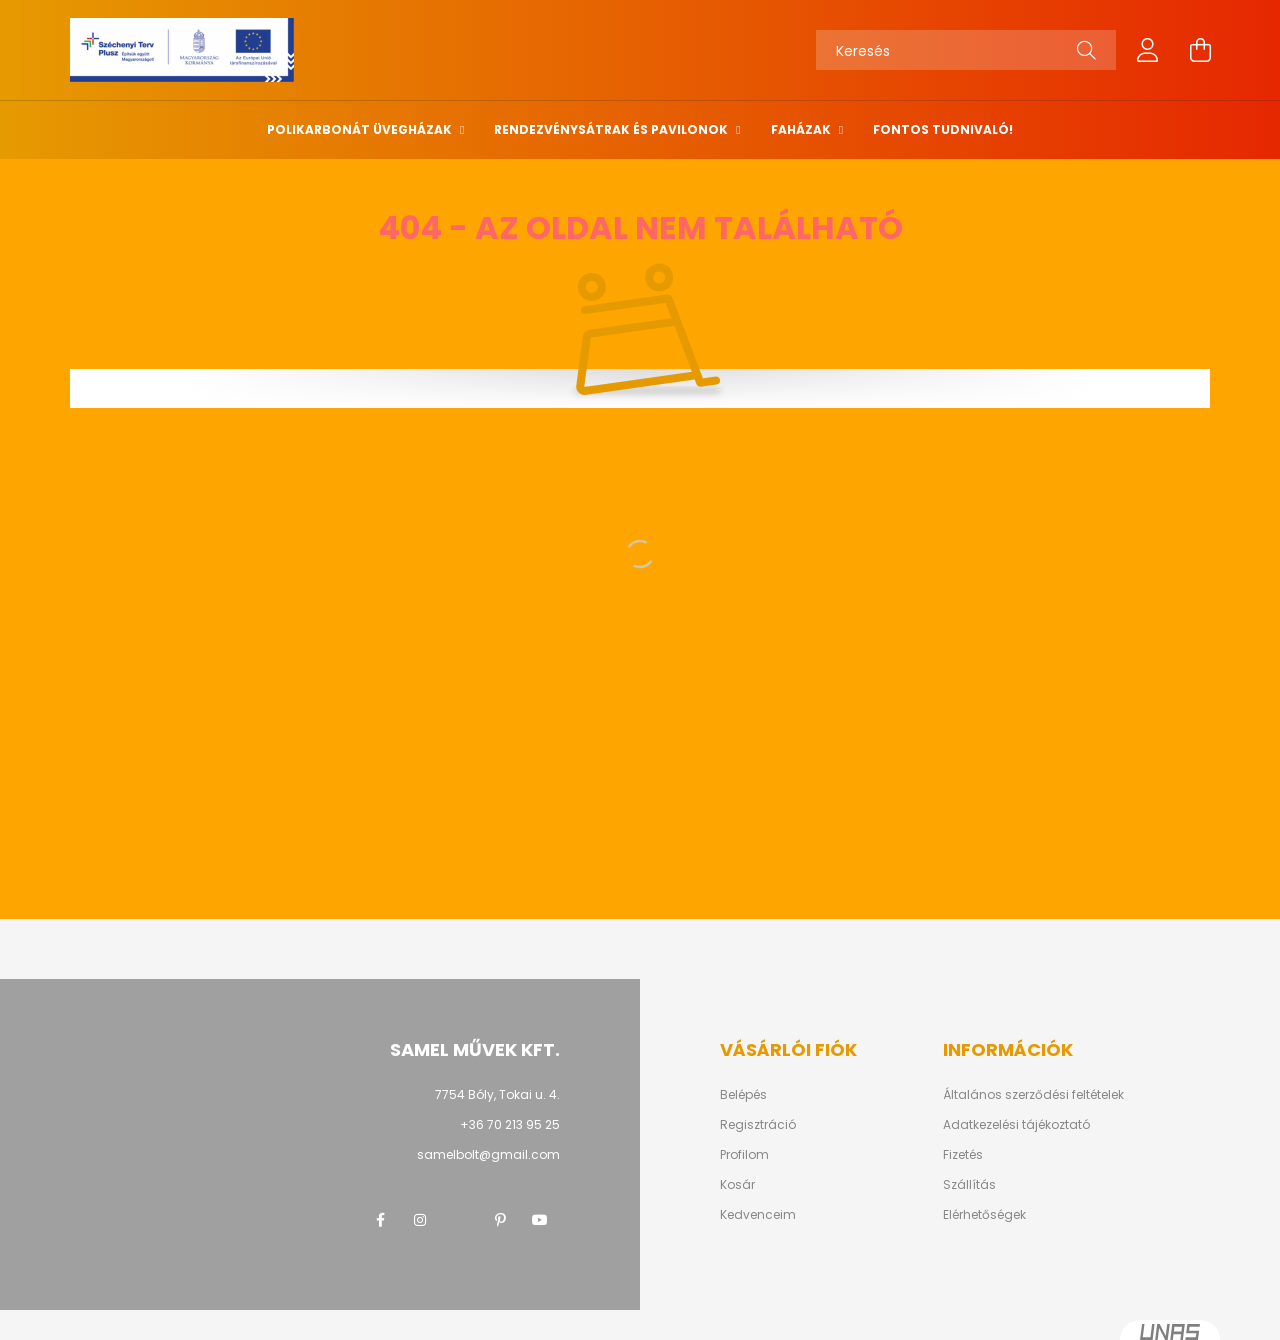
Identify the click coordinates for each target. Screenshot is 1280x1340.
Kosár (737, 1185)
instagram (420, 1220)
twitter (460, 1220)
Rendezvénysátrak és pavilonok (612, 129)
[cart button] (1200, 50)
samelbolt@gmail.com (488, 1154)
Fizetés (963, 1155)
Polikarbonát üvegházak (361, 129)
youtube (540, 1220)
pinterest (500, 1220)
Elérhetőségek (984, 1215)
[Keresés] (966, 50)
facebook (380, 1220)
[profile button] (1148, 50)
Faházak (802, 129)
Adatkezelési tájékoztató (1016, 1125)
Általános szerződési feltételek (1033, 1095)
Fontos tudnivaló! (943, 129)
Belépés (743, 1095)
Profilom (744, 1155)
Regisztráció (758, 1125)
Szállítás (969, 1185)
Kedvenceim (758, 1215)
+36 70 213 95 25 (510, 1124)
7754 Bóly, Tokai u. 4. (497, 1094)
